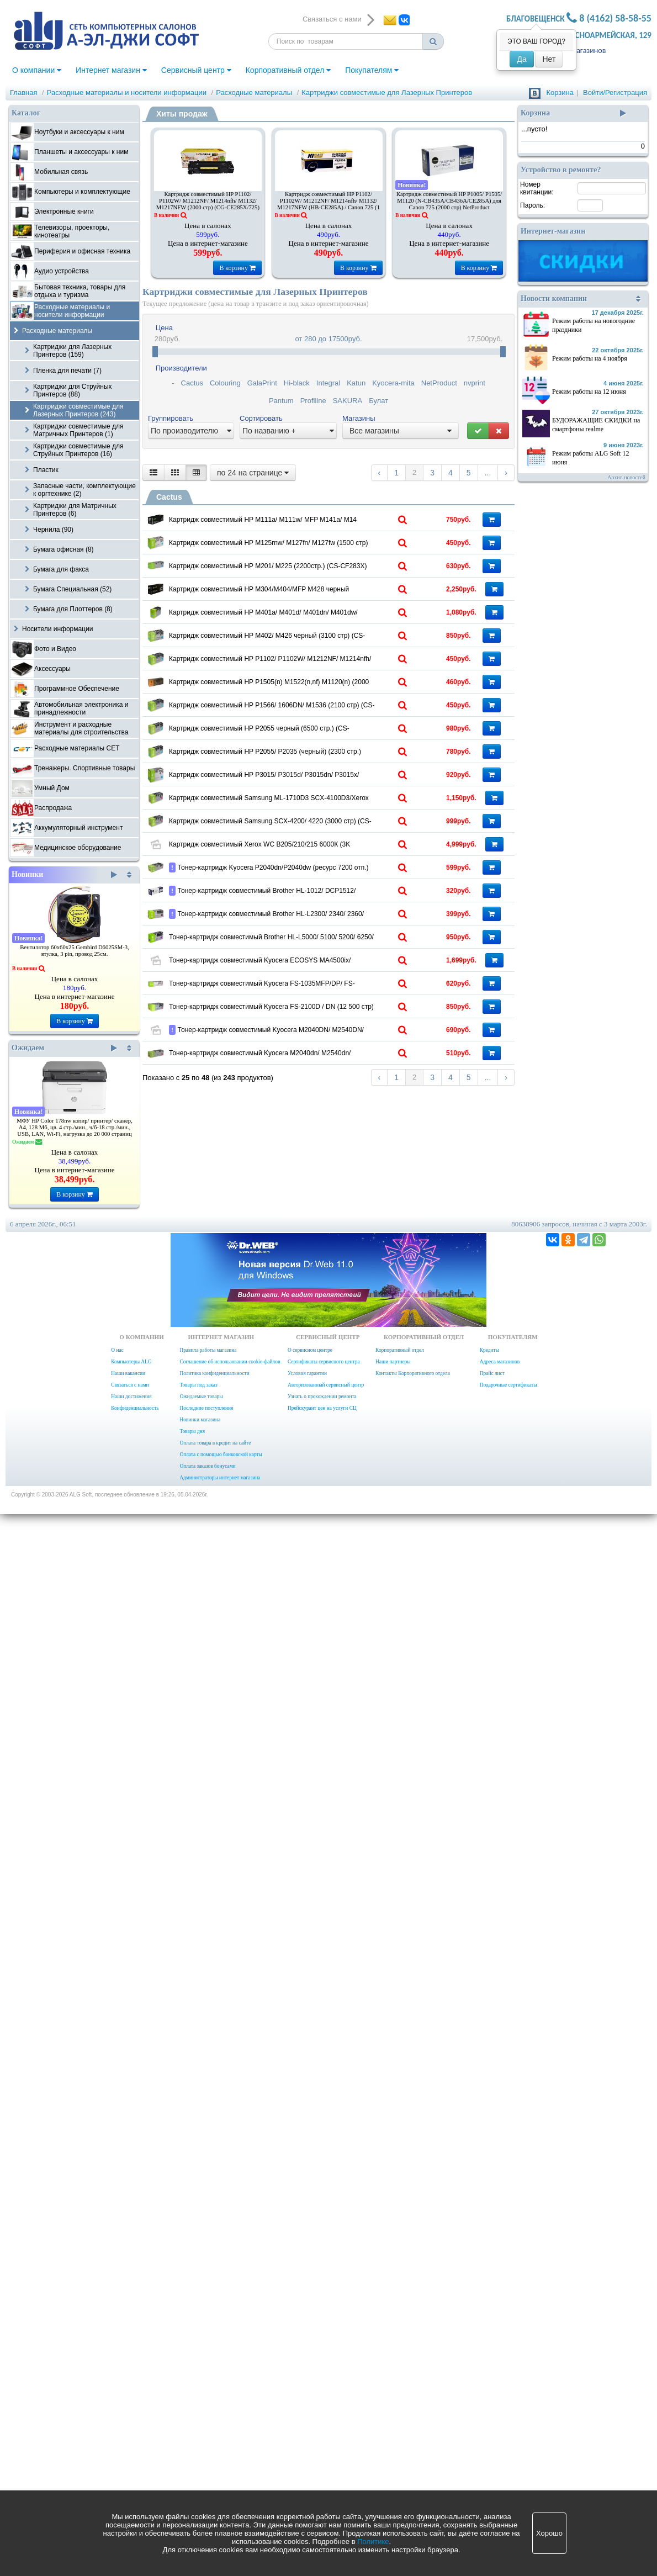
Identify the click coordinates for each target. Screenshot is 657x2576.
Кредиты (489, 2412)
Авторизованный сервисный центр (326, 2447)
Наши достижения (131, 2458)
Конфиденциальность (134, 2470)
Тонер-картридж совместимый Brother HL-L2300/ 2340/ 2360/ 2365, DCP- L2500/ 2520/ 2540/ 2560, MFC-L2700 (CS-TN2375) (313, 1763)
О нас (117, 2412)
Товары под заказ (198, 2447)
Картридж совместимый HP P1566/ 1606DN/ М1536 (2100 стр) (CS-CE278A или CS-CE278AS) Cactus (313, 1098)
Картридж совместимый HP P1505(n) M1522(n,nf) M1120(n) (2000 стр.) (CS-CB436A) (313, 1026)
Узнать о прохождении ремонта (322, 2458)
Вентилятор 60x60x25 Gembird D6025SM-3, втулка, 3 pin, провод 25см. (74, 950)
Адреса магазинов (500, 2423)
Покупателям (372, 70)
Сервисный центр (196, 70)
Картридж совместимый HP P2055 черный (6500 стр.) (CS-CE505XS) (313, 1170)
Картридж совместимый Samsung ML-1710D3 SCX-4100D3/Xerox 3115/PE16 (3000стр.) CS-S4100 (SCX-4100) (313, 1391)
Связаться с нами (130, 2447)
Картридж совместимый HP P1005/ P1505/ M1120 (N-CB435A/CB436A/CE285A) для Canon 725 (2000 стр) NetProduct (449, 200)
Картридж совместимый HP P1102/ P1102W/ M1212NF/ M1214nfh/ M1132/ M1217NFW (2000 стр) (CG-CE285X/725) (207, 200)
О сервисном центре (310, 2412)
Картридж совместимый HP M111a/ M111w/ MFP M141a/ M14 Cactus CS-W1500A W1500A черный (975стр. (313, 523)
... (488, 472)
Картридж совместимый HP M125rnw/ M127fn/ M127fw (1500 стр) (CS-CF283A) (313, 592)
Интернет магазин (111, 70)
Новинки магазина (199, 2481)
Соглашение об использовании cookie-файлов (229, 2423)
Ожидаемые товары (200, 2458)
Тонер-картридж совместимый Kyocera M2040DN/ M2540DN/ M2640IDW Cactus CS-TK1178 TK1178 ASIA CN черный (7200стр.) (313, 2124)
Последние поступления (206, 2470)
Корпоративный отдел (288, 70)
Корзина (560, 92)
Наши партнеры (393, 2423)
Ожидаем (64, 1048)
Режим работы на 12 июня (589, 391)
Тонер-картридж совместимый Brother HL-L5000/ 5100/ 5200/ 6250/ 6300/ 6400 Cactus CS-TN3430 (313, 1821)
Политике (373, 2541)
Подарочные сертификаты (508, 2447)
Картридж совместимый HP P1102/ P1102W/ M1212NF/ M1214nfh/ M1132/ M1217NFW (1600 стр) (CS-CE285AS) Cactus (313, 957)
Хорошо (549, 2533)
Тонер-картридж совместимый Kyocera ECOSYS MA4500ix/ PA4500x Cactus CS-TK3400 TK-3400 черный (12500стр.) (313, 1897)
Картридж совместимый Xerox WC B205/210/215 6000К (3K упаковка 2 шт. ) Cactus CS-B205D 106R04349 (313, 1536)
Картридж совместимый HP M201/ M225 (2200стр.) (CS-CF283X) (313, 664)
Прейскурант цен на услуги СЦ (322, 2470)
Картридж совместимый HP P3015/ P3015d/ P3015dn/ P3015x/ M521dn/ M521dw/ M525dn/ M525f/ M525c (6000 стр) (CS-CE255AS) (313, 1319)
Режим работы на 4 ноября (589, 358)
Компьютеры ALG (131, 2423)
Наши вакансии (128, 2435)
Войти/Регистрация (615, 92)
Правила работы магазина (207, 2412)
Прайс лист (492, 2435)
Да (521, 59)
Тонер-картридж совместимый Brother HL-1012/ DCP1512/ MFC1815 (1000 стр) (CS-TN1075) (313, 1687)
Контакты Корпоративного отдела (412, 2435)
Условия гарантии (307, 2435)
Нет (548, 59)
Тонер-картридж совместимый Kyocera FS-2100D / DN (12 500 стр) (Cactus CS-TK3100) (313, 2038)
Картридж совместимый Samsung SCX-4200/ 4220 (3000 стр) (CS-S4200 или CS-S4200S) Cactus (313, 1460)
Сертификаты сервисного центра (324, 2423)
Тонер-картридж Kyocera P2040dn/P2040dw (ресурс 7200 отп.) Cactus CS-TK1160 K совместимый (313, 1614)
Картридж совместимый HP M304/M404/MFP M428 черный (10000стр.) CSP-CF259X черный (313, 736)
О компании (36, 70)
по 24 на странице (253, 472)
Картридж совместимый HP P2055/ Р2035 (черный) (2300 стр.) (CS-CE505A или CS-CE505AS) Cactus (313, 1243)
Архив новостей (626, 477)
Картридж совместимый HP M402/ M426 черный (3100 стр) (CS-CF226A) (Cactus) (313, 881)
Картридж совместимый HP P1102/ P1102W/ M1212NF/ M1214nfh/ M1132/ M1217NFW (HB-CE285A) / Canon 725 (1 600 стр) (328, 204)
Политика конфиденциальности (214, 2435)
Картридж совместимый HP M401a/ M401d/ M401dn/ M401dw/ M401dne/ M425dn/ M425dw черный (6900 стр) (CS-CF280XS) (313, 812)
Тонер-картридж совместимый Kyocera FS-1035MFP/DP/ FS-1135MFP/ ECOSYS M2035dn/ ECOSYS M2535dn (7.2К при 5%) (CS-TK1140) (313, 1970)
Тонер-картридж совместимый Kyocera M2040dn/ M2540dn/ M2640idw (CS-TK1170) (313, 2183)
